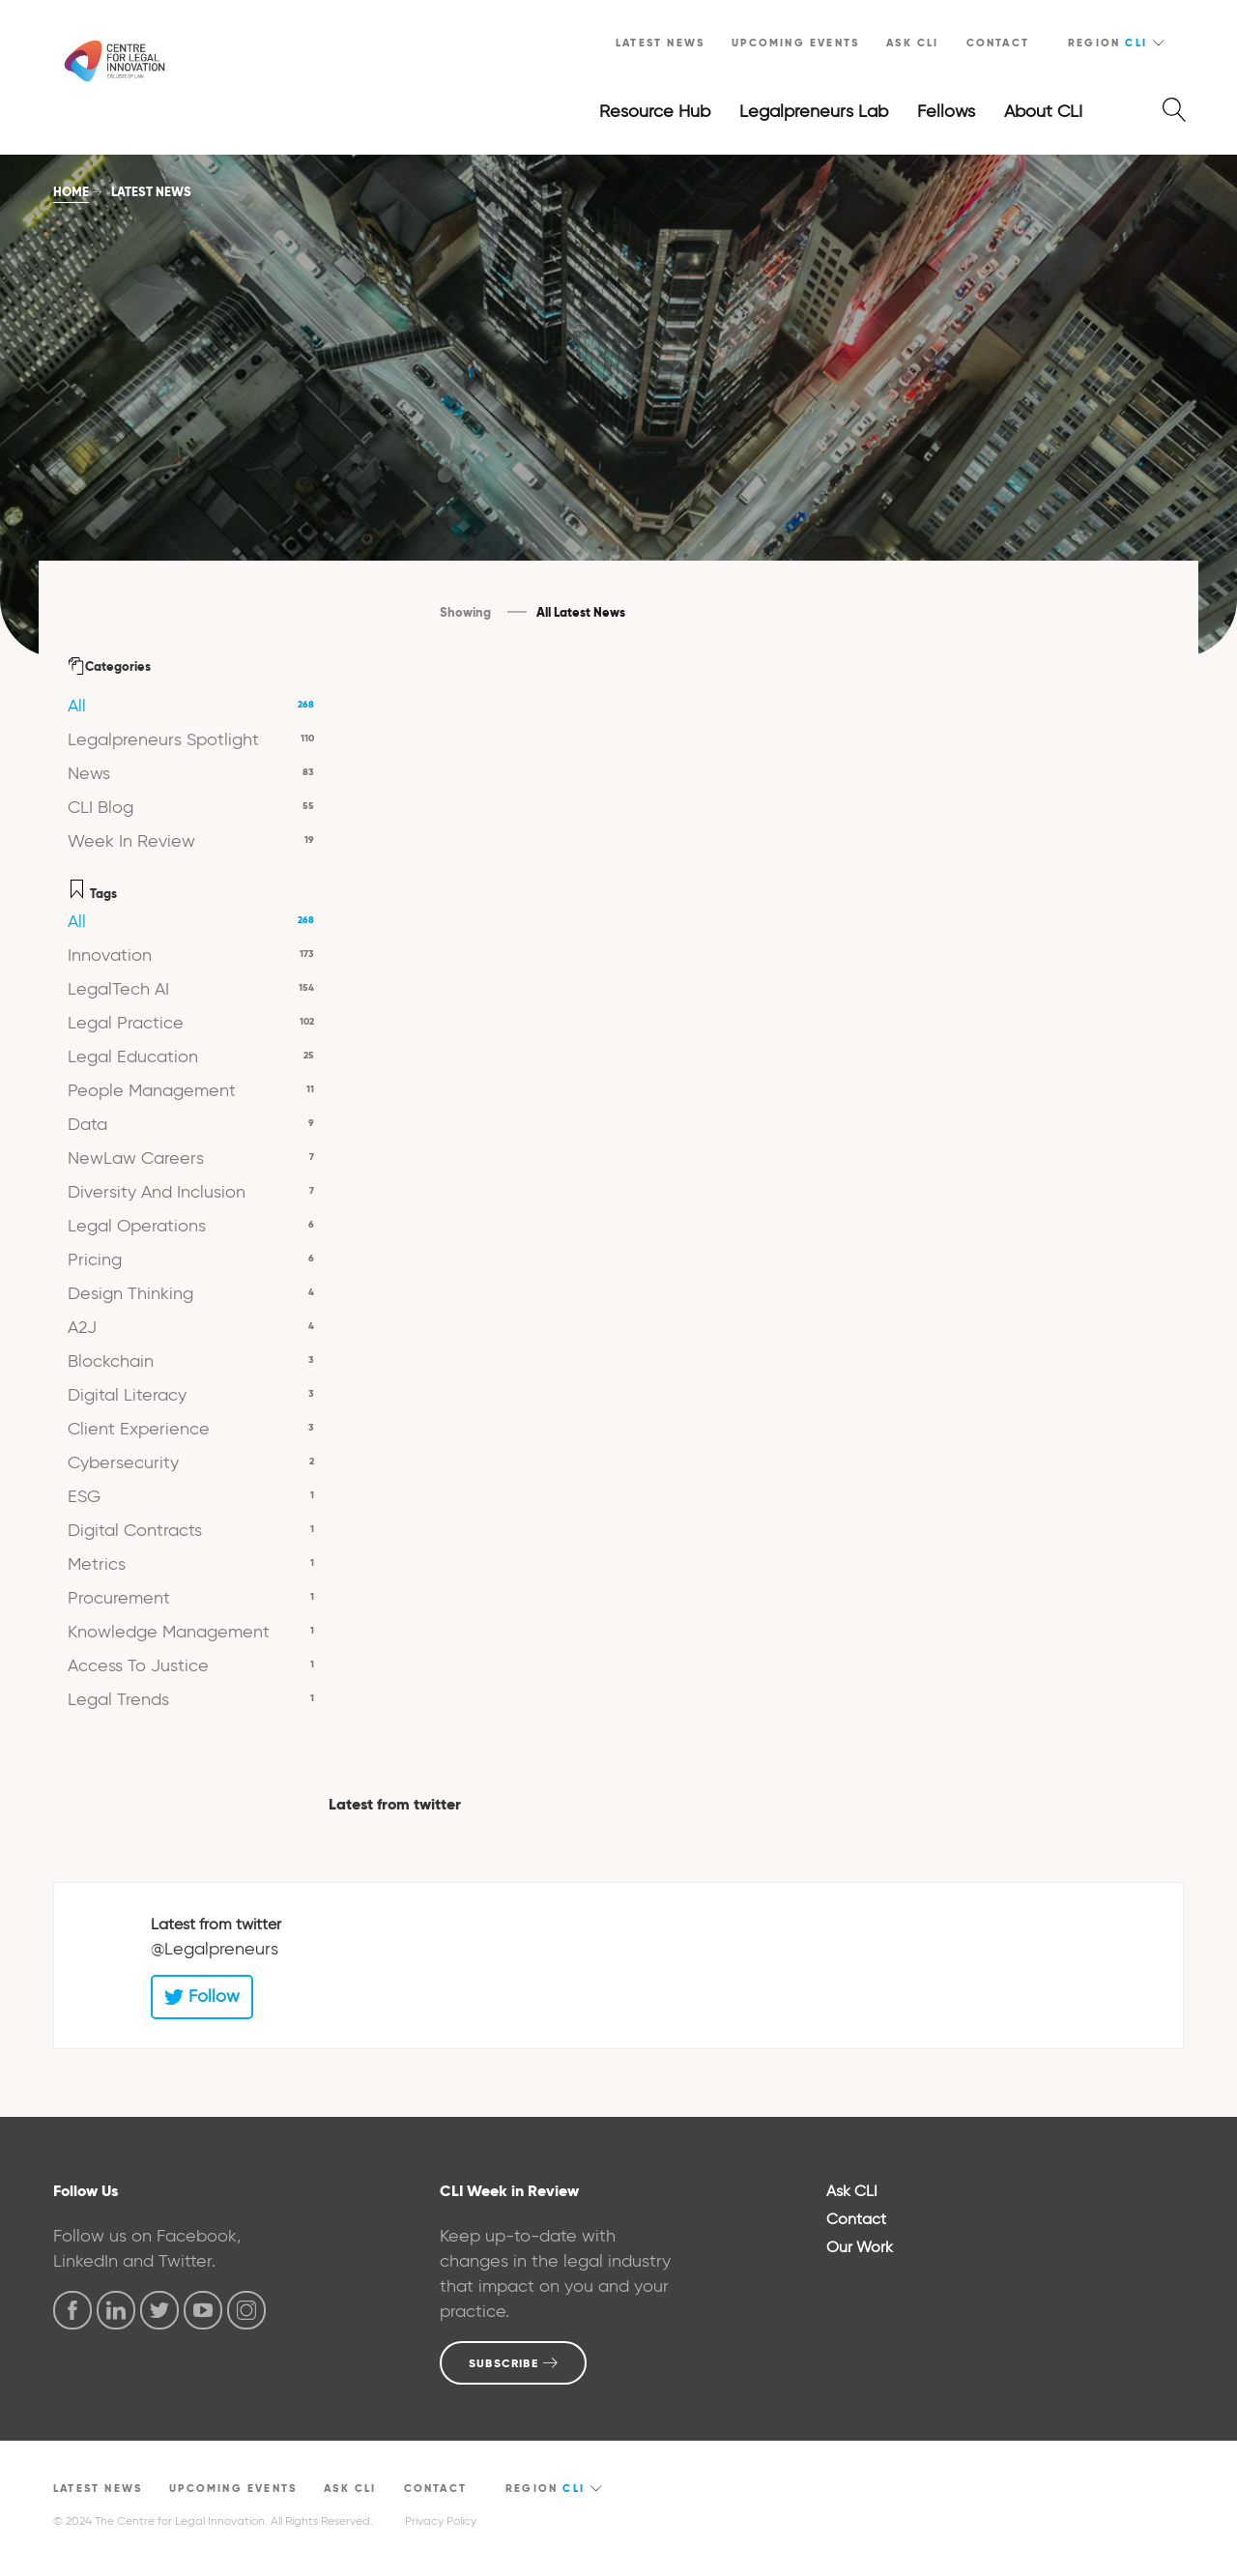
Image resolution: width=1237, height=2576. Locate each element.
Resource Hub (654, 111)
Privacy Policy (440, 2520)
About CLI (1043, 111)
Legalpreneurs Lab (813, 111)
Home (71, 192)
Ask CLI (912, 42)
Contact (997, 42)
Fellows (946, 111)
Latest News (660, 42)
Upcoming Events (795, 42)
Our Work (859, 2247)
